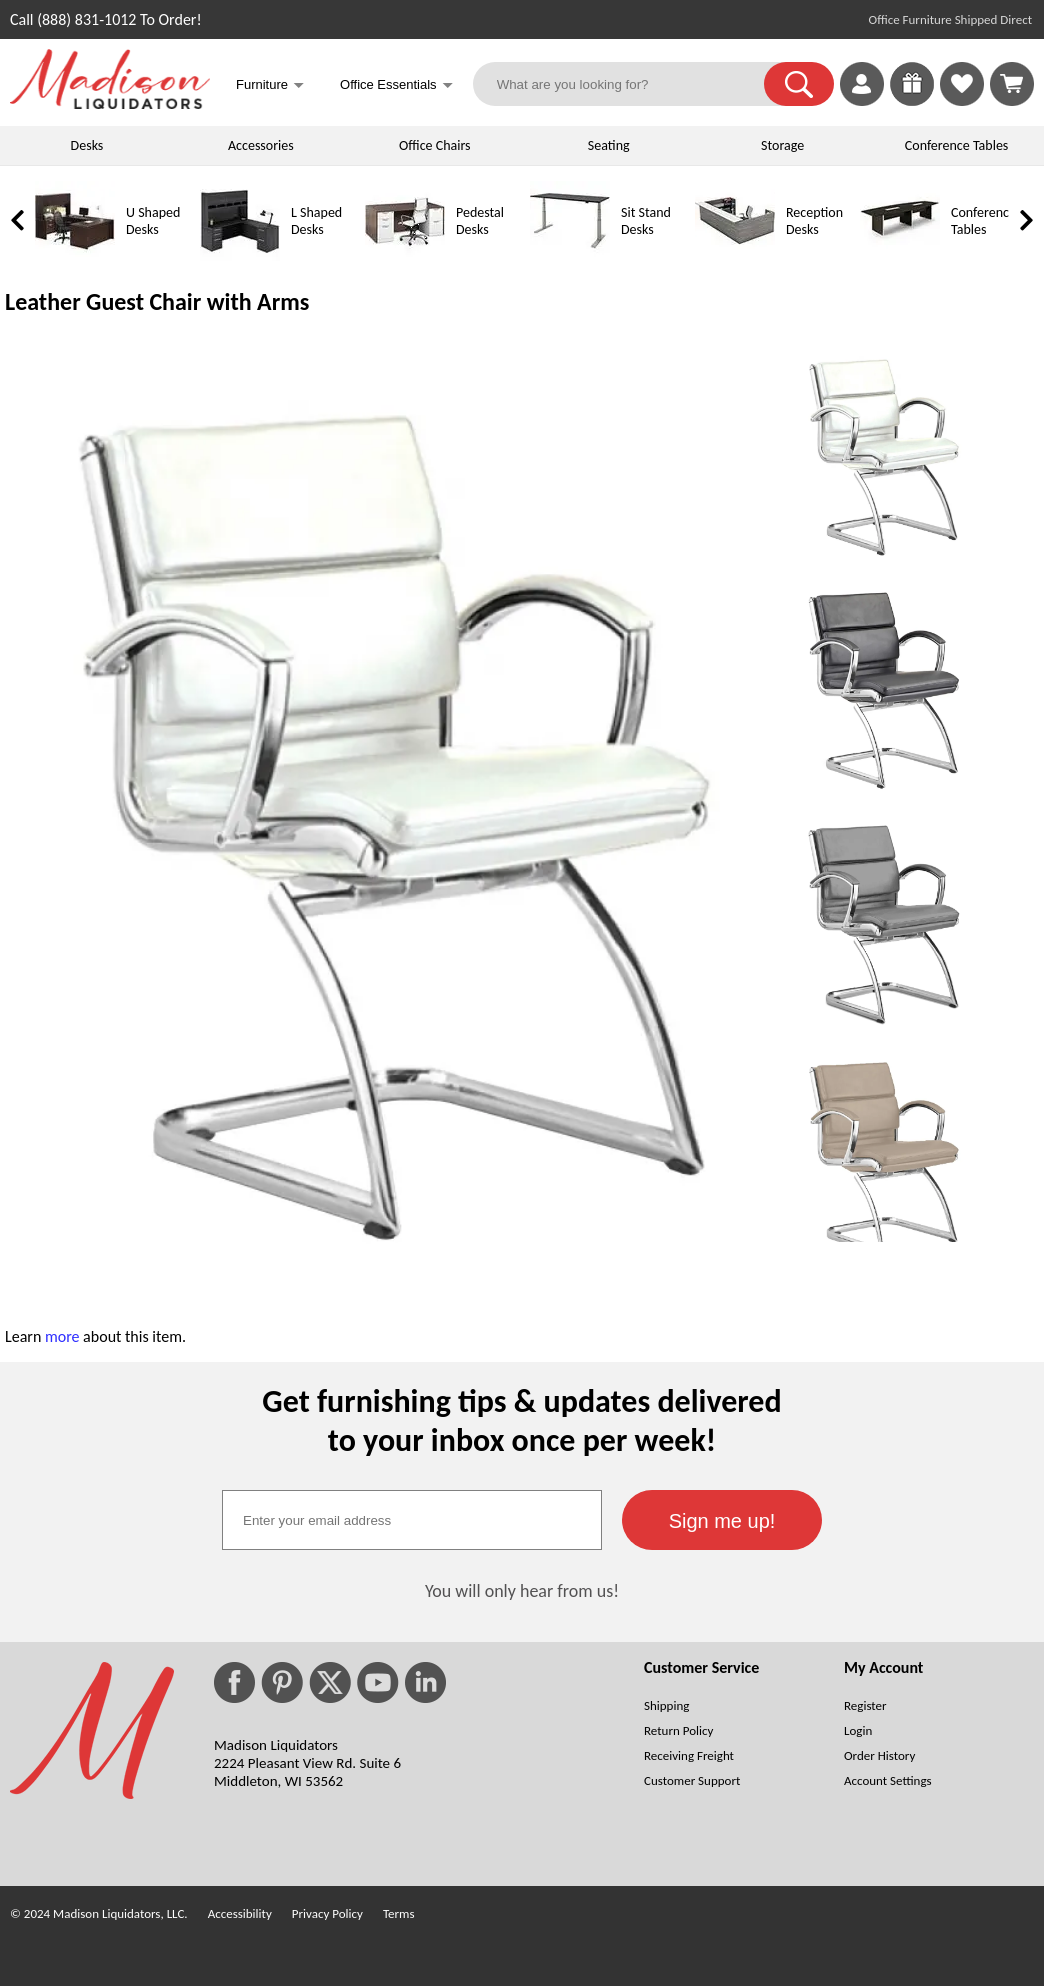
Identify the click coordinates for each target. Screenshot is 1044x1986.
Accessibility (240, 1913)
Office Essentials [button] (396, 86)
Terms (399, 1913)
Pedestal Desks (480, 221)
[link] (1012, 84)
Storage (782, 145)
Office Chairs (434, 145)
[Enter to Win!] (912, 100)
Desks (87, 145)
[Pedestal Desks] (405, 256)
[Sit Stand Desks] (570, 256)
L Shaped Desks (316, 221)
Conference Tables (957, 145)
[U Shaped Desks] (75, 256)
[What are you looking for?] (631, 84)
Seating (609, 145)
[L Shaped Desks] (240, 256)
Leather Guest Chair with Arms (157, 301)
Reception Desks (814, 221)
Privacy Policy (327, 1913)
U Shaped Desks (153, 221)
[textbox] (412, 1520)
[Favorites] (962, 100)
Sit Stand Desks (646, 221)
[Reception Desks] (735, 256)
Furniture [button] (270, 86)
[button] (799, 84)
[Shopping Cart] (1012, 84)
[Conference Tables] (900, 256)
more (62, 1336)
